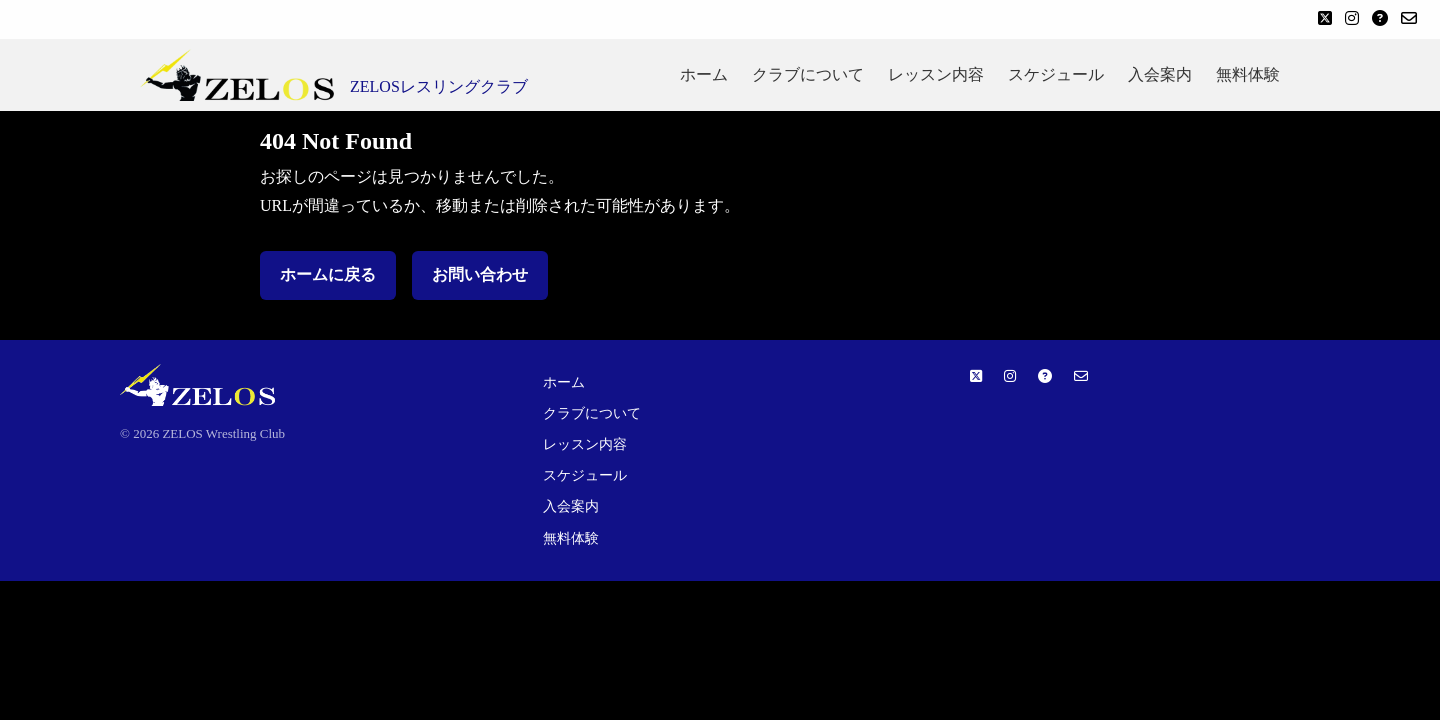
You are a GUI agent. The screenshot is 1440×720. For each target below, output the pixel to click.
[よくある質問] (1380, 19)
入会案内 (1160, 74)
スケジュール (1056, 74)
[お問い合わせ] (1409, 19)
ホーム (704, 74)
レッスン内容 (936, 74)
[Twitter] (1325, 19)
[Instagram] (1352, 19)
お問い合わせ (480, 274)
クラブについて (808, 74)
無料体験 (1248, 74)
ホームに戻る (328, 274)
